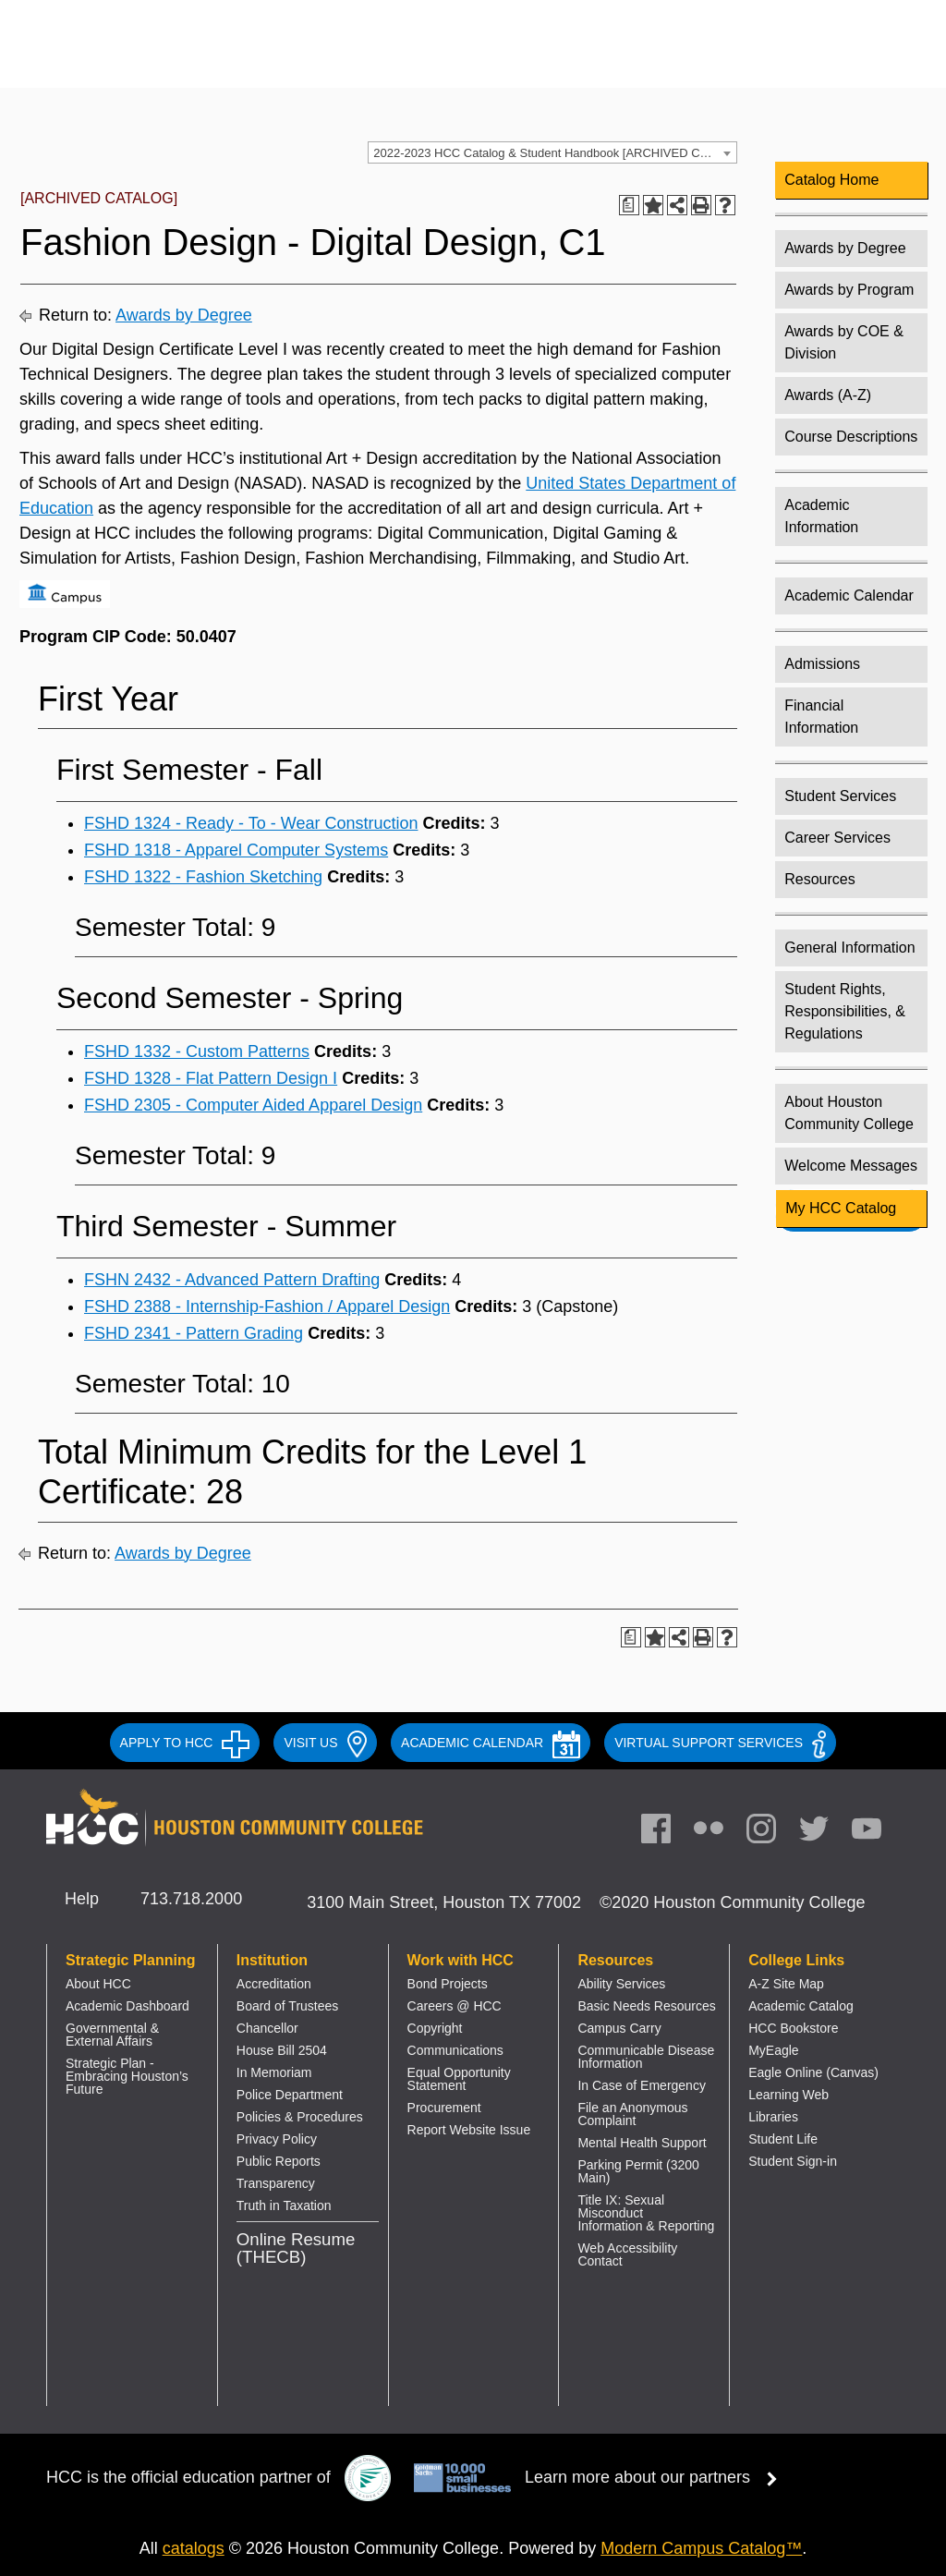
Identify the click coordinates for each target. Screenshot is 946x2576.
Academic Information (821, 516)
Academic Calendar (849, 595)
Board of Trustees (287, 2006)
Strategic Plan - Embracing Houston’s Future (127, 2076)
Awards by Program (849, 290)
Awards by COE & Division (844, 342)
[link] (770, 1832)
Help (82, 1898)
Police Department (289, 2094)
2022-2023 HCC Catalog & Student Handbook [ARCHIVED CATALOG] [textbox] (554, 153)
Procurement (444, 2107)
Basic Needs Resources (646, 2006)
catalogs (193, 2548)
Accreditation (273, 1983)
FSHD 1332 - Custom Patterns (196, 1051)
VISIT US (325, 1742)
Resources (819, 879)
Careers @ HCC (454, 2006)
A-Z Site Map (786, 1983)
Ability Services (621, 1983)
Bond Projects (447, 1983)
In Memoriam (274, 2072)
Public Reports (278, 2161)
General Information (849, 947)
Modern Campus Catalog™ (701, 2548)
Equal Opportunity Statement (459, 2079)
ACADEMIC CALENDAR (490, 1742)
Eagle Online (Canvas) (813, 2072)
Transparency (275, 2183)
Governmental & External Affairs (112, 2034)
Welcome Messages (850, 1165)
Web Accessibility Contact (627, 2254)
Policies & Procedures (299, 2116)
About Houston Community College (849, 1113)
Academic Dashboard (127, 2006)
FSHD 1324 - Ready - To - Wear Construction (251, 823)
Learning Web (788, 2094)
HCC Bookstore (793, 2028)
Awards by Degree (183, 315)
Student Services (840, 796)
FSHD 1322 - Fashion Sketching (203, 877)
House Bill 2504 (281, 2050)
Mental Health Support (641, 2142)
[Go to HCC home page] (227, 58)
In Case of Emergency (641, 2085)
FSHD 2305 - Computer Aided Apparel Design (253, 1105)
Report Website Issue (469, 2129)
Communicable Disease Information (645, 2057)
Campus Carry (619, 2028)
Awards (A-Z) (827, 395)
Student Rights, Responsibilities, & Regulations (844, 1011)
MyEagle (773, 2050)
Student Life (783, 2139)
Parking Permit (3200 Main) (638, 2171)
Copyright (435, 2028)
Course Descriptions (850, 436)
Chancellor (267, 2028)
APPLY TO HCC (185, 1742)
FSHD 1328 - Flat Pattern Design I (210, 1078)
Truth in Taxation (284, 2205)
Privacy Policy (276, 2139)
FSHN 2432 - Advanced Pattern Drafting (232, 1279)
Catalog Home (831, 180)
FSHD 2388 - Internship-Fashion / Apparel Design (267, 1306)
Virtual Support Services (720, 1742)
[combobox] (552, 152)
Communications (455, 2050)
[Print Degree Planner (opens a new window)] (629, 205)
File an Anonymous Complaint (632, 2114)
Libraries (773, 2116)
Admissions (822, 664)
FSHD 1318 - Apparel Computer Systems (236, 850)
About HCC (98, 1983)
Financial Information (821, 716)
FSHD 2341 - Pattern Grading (193, 1333)
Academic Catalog (801, 2006)
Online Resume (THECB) (296, 2248)
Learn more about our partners (657, 2477)
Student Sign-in (792, 2161)
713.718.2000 (191, 1898)
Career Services (837, 837)
